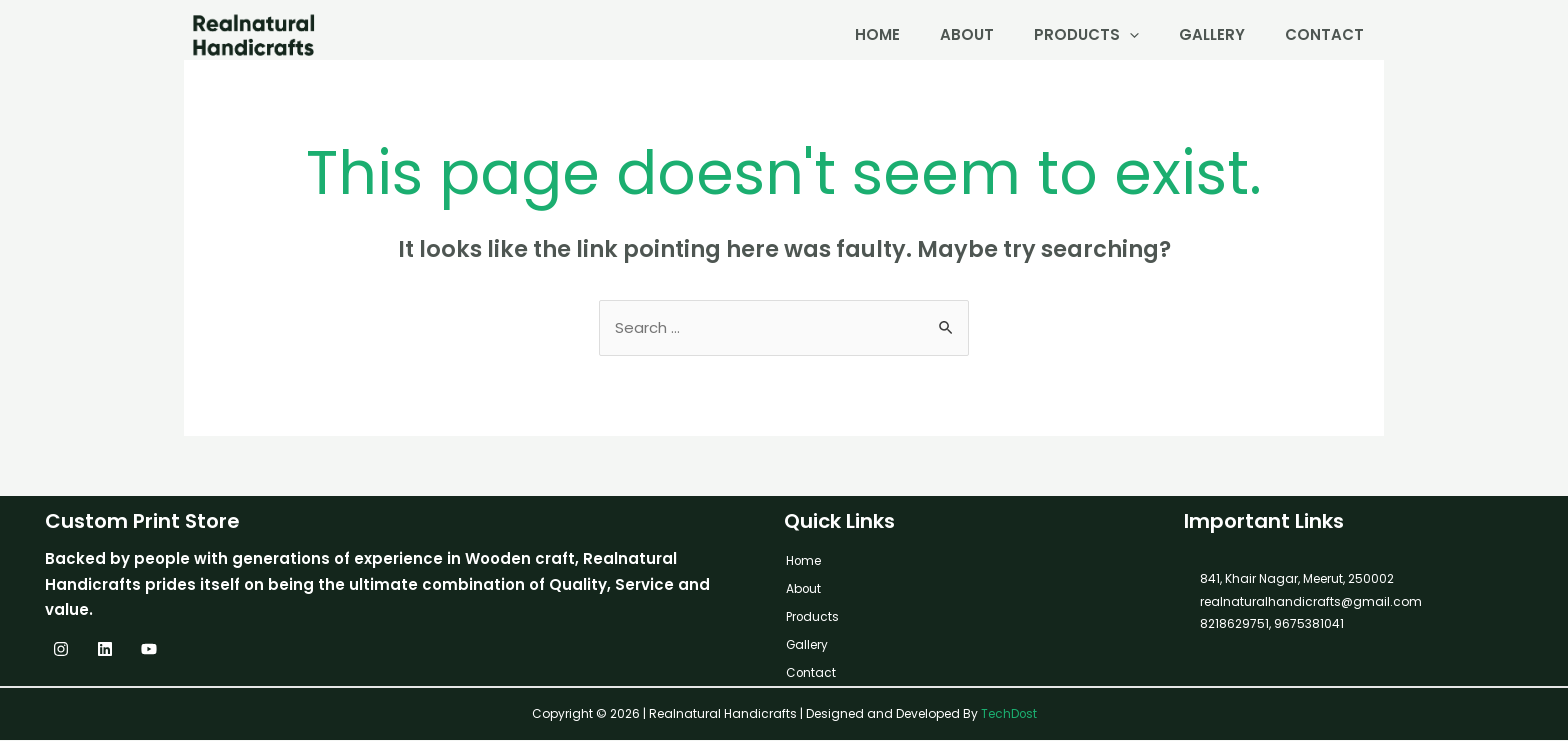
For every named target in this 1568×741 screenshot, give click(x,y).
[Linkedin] (105, 650)
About (967, 34)
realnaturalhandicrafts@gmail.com (1311, 602)
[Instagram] (61, 650)
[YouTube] (149, 650)
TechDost (1008, 714)
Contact (1324, 34)
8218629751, (1235, 624)
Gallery (1212, 34)
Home (877, 34)
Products (1086, 34)
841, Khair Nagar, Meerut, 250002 (1297, 579)
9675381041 (1307, 624)
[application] (1129, 34)
